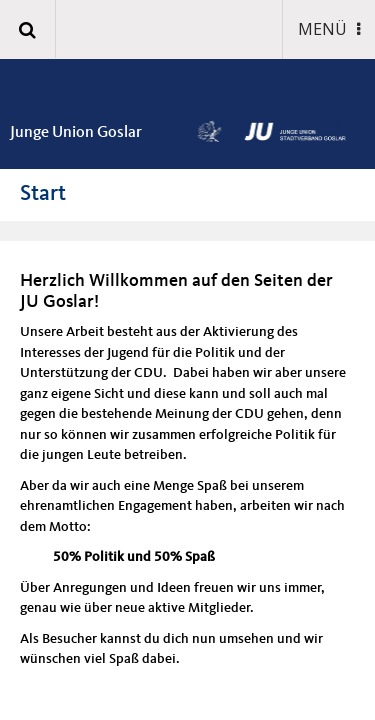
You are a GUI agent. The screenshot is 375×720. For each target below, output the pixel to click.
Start (43, 194)
